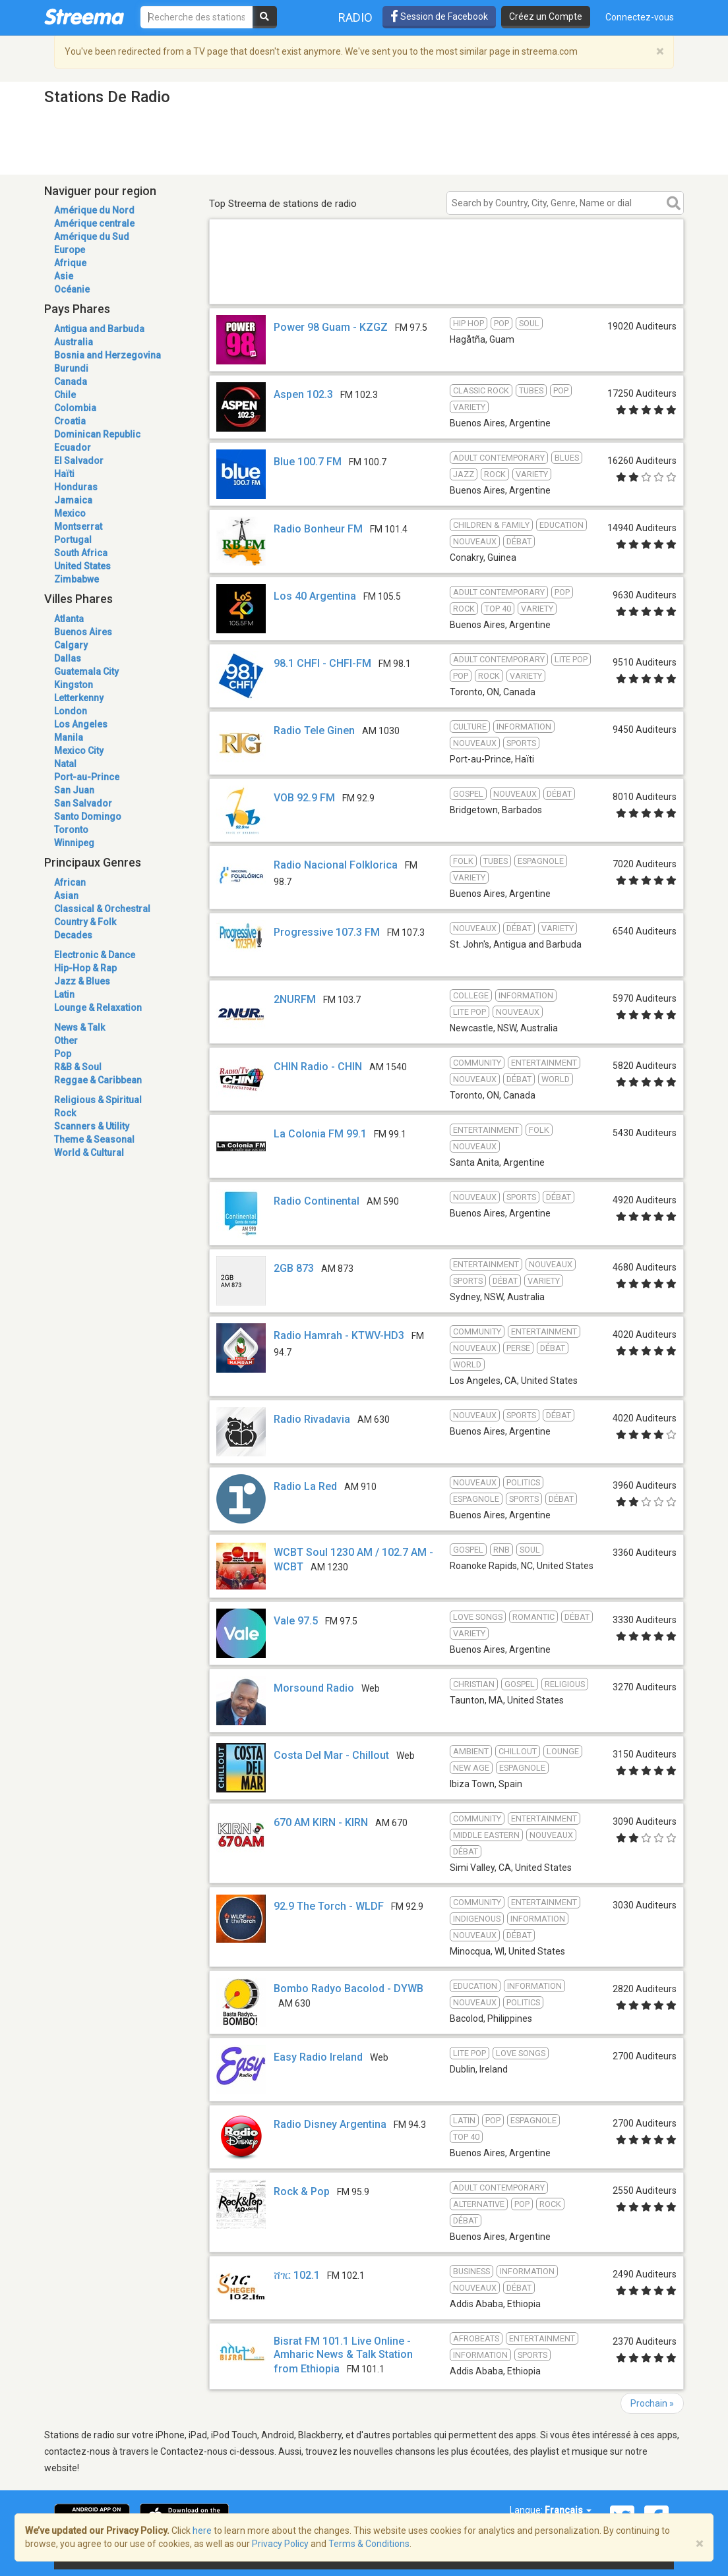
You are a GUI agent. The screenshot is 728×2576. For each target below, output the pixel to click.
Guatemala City (86, 671)
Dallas (67, 658)
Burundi (71, 368)
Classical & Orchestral (102, 908)
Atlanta (69, 619)
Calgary (71, 645)
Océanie (72, 289)
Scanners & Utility (91, 1126)
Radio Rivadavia (312, 1419)
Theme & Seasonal (94, 1139)
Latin (64, 994)
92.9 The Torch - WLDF (329, 1906)
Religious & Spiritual (98, 1100)
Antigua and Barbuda (99, 329)
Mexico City (79, 750)
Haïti (64, 474)
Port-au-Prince (86, 777)
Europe (69, 249)
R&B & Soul (78, 1067)
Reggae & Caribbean (98, 1080)
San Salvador (83, 803)
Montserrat (78, 526)
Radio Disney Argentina (330, 2124)
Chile (65, 394)
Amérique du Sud (91, 236)
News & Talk (79, 1027)
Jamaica (73, 500)
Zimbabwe (76, 579)
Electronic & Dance (94, 955)
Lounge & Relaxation (98, 1007)
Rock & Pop (302, 2191)
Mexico (70, 513)
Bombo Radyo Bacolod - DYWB (348, 1988)
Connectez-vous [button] (639, 17)
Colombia (75, 408)
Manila (68, 737)
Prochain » (652, 2403)
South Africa (80, 553)
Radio (355, 17)
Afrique (70, 263)
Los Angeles (80, 724)
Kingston (73, 684)
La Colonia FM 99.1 (320, 1134)
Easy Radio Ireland (318, 2057)
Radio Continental (316, 1201)
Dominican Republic (97, 434)
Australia (73, 342)
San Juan (74, 790)
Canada (70, 381)
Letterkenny (79, 698)
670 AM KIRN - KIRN (321, 1822)
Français (568, 2510)
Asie (63, 276)
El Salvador (79, 460)
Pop (62, 1053)
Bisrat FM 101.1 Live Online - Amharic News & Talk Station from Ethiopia (343, 2355)
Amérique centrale (94, 223)
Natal (65, 763)
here (202, 2530)
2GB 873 (294, 1268)
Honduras (76, 487)
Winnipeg (74, 843)
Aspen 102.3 (303, 394)
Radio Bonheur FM (318, 529)
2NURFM (295, 999)
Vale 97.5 (296, 1621)
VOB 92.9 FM (304, 797)
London (70, 711)
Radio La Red (305, 1486)
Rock (65, 1113)
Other (66, 1040)
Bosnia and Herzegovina (107, 355)
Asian (66, 895)
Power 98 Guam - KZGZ (331, 327)
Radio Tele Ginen (314, 730)
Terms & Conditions (369, 2543)
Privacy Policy (280, 2543)
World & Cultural (89, 1152)
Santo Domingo (87, 816)
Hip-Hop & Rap (85, 968)
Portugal (73, 539)
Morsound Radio (314, 1688)
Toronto (71, 829)
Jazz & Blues (82, 981)
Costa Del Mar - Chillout (331, 1755)
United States (82, 566)
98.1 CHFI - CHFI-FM (322, 663)
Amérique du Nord (94, 210)
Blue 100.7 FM (308, 461)
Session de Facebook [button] (439, 16)
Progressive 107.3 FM (327, 932)
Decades (73, 935)
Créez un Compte (545, 16)
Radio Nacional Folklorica (336, 865)
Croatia (70, 421)
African (70, 882)
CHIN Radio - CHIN (318, 1066)
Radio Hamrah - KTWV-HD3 (339, 1335)
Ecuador (72, 447)
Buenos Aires (83, 632)
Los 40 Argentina (315, 596)
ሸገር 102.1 (297, 2275)
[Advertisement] (446, 285)
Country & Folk (85, 922)
